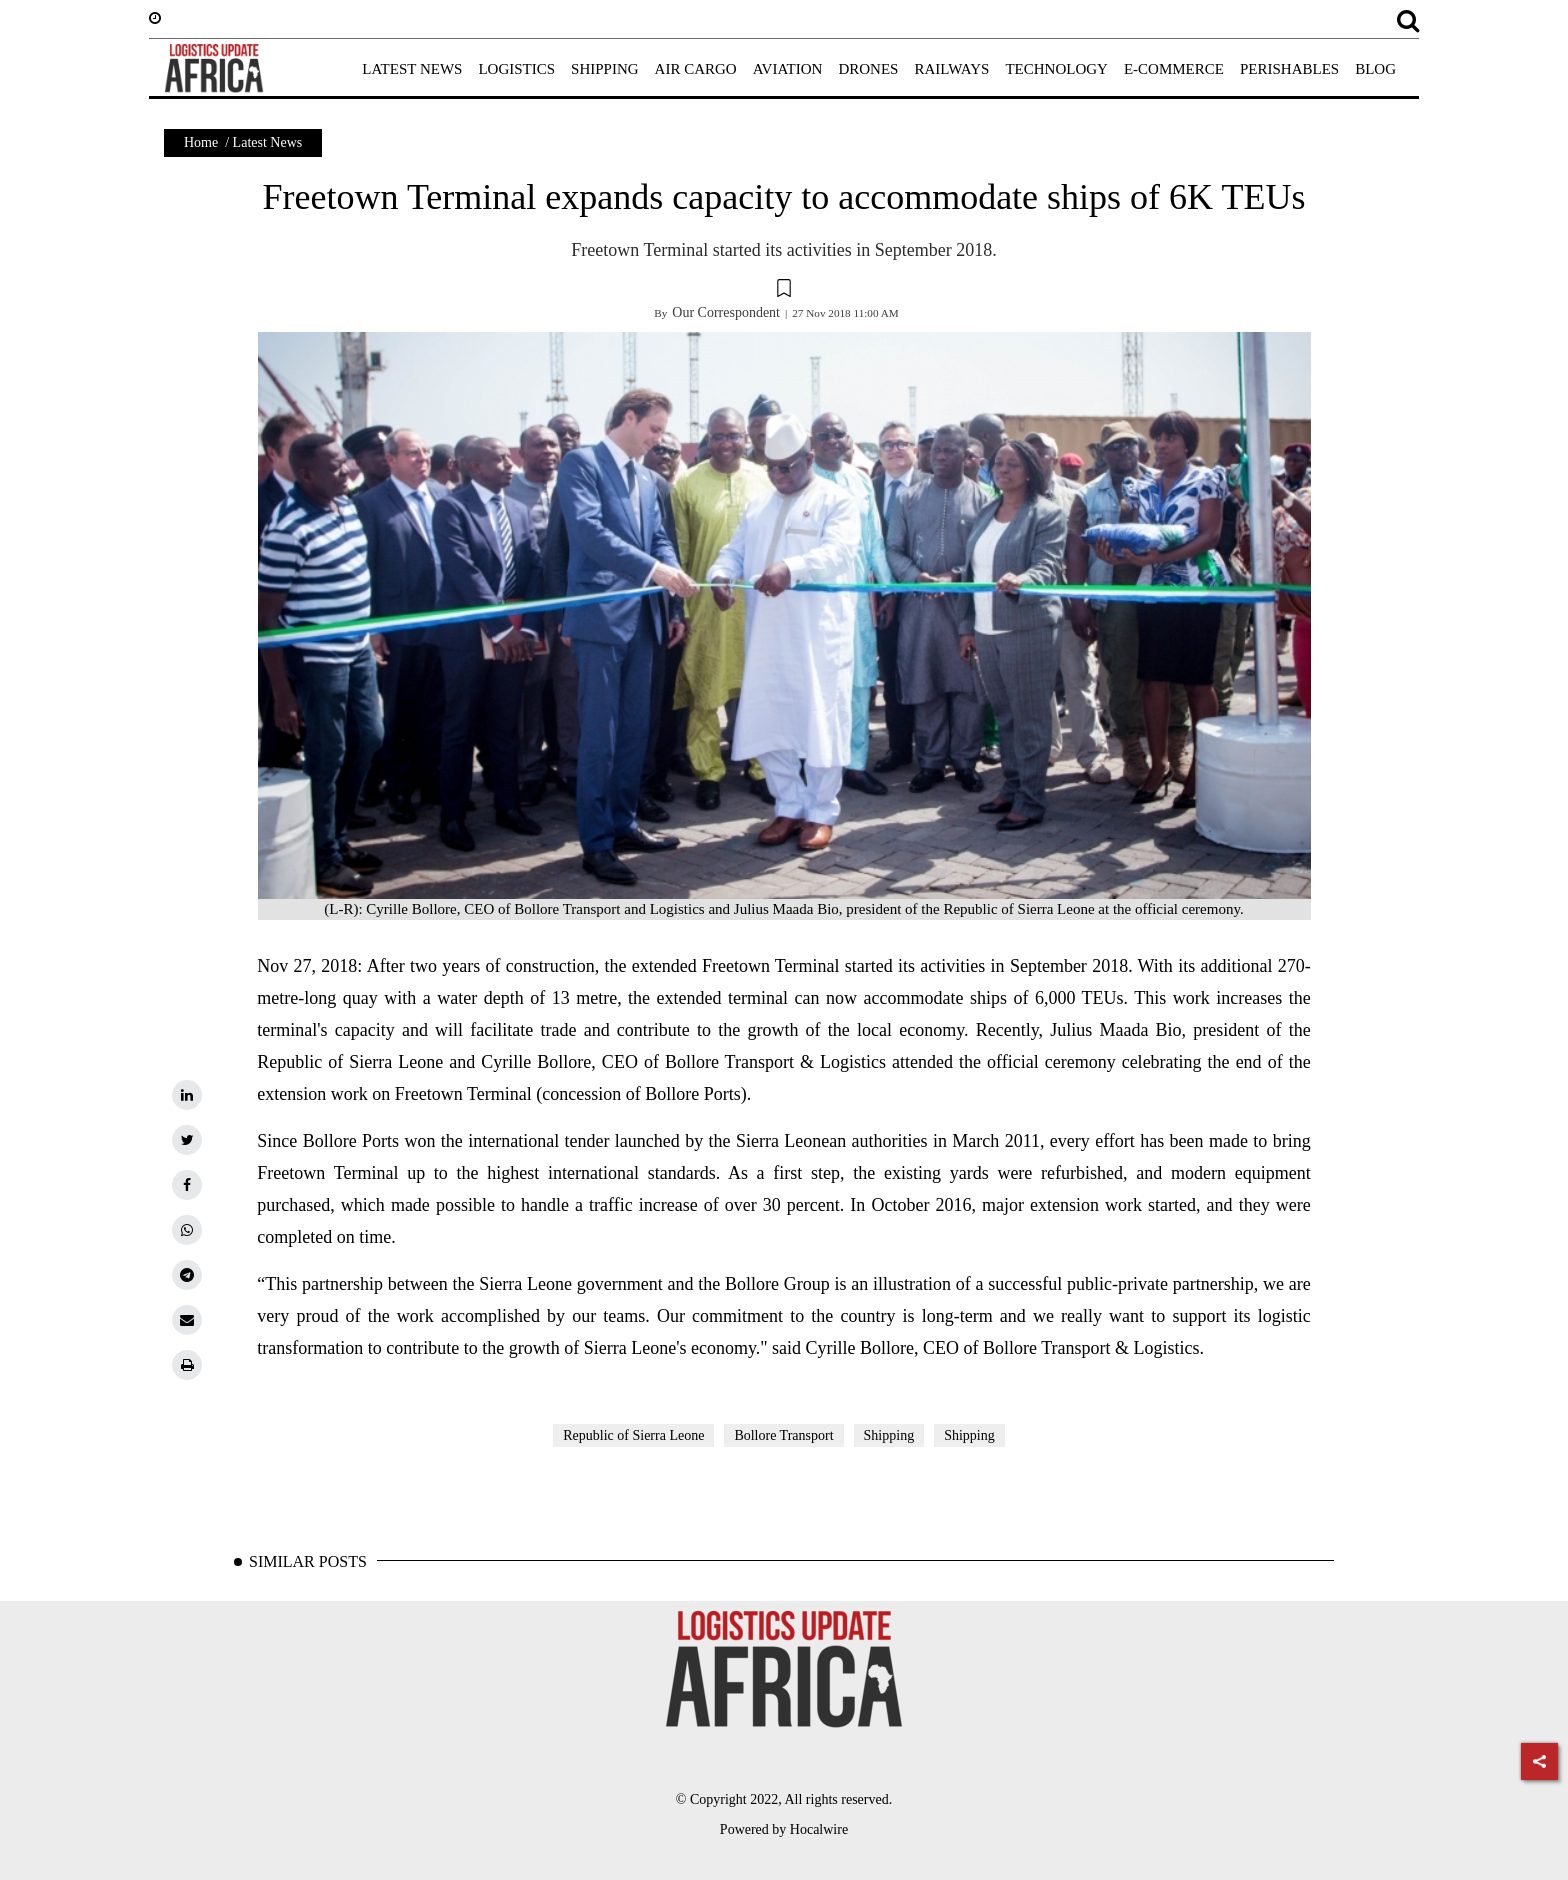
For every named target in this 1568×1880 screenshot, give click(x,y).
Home (201, 142)
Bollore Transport (783, 1435)
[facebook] (187, 1185)
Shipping (889, 1435)
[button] (784, 291)
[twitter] (187, 1140)
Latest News (268, 142)
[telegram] (187, 1275)
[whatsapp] (187, 1230)
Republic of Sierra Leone (633, 1435)
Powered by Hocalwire (784, 1829)
